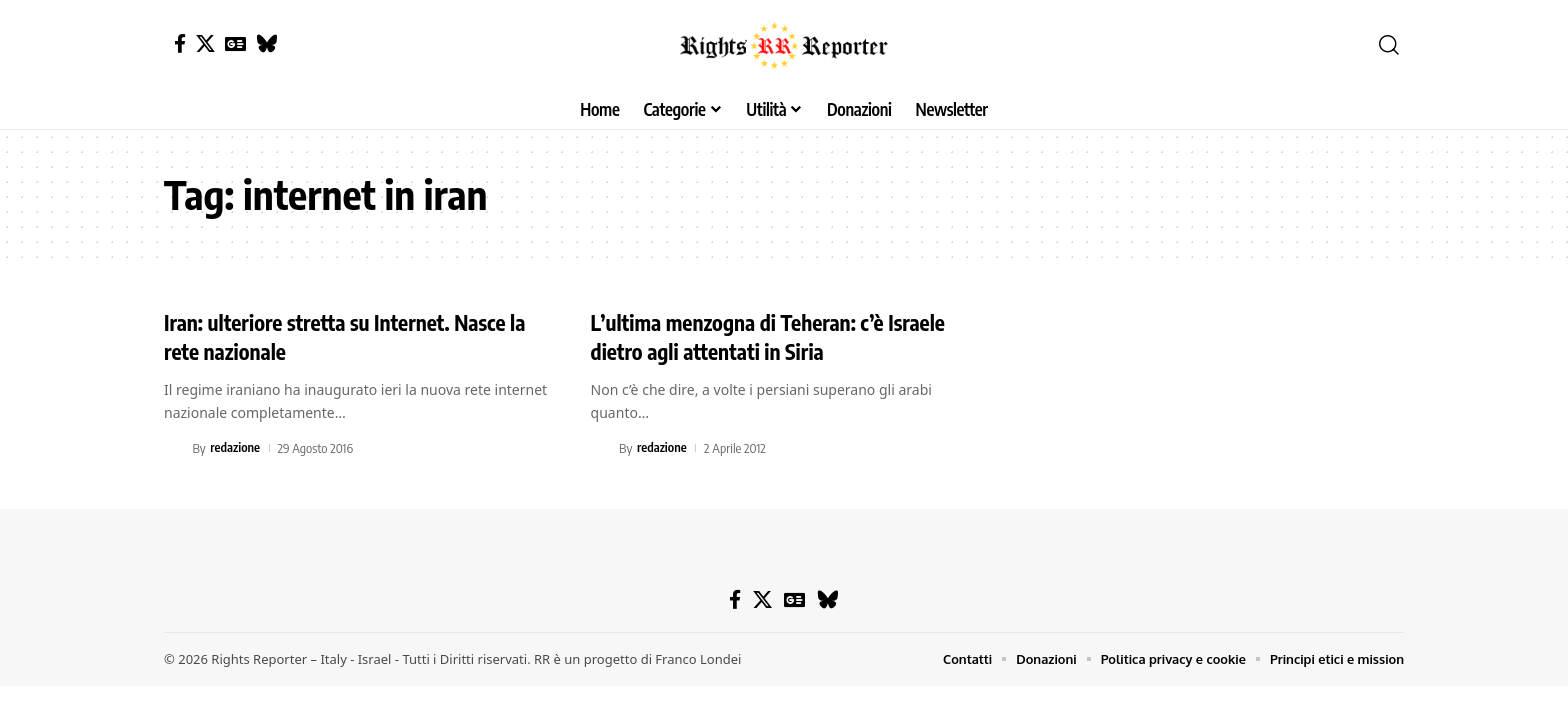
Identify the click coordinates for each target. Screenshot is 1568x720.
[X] (205, 43)
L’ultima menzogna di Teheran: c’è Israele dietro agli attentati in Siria (776, 336)
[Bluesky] (266, 43)
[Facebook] (180, 43)
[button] (1389, 45)
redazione (235, 448)
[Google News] (235, 43)
